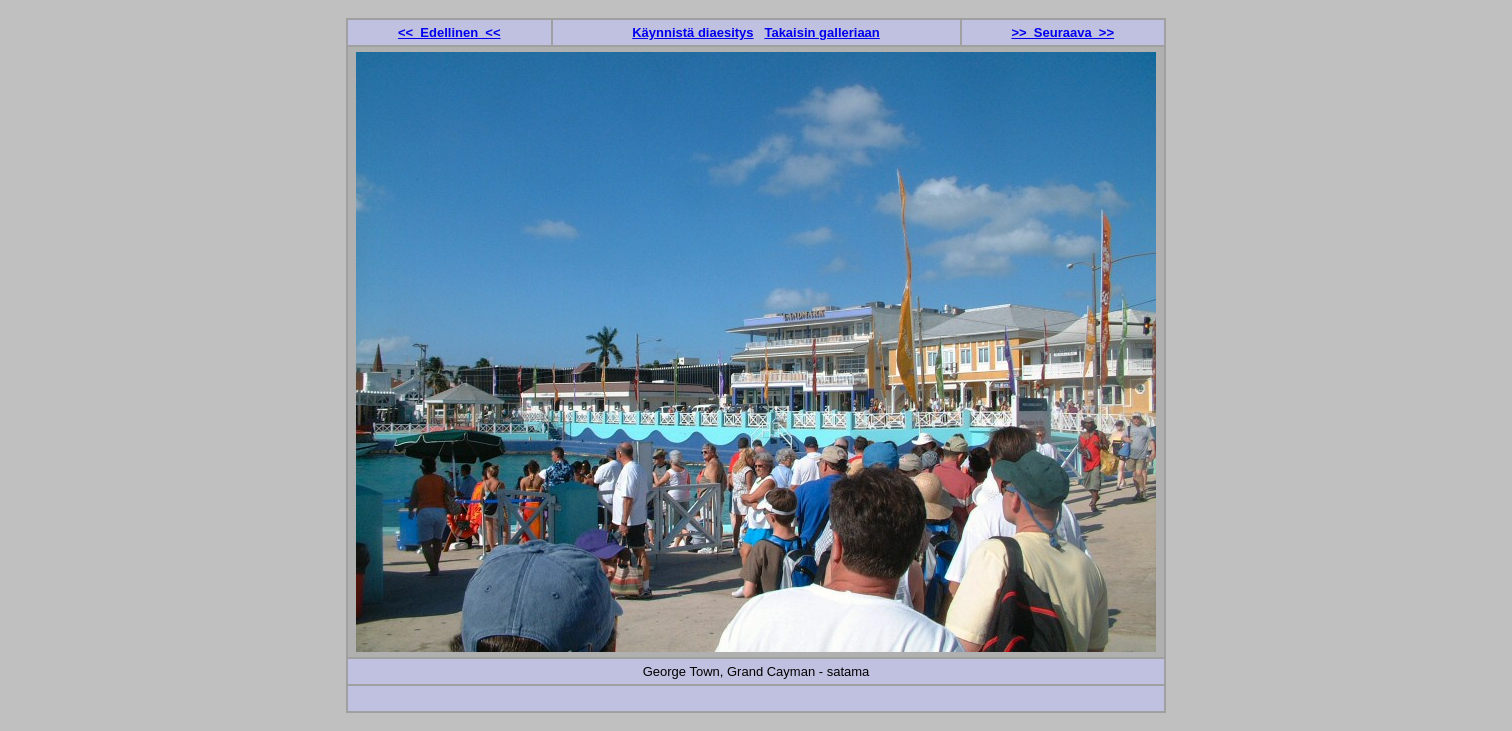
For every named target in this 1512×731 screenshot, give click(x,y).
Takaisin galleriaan (821, 32)
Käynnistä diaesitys (692, 32)
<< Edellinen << (449, 32)
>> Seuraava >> (1062, 32)
